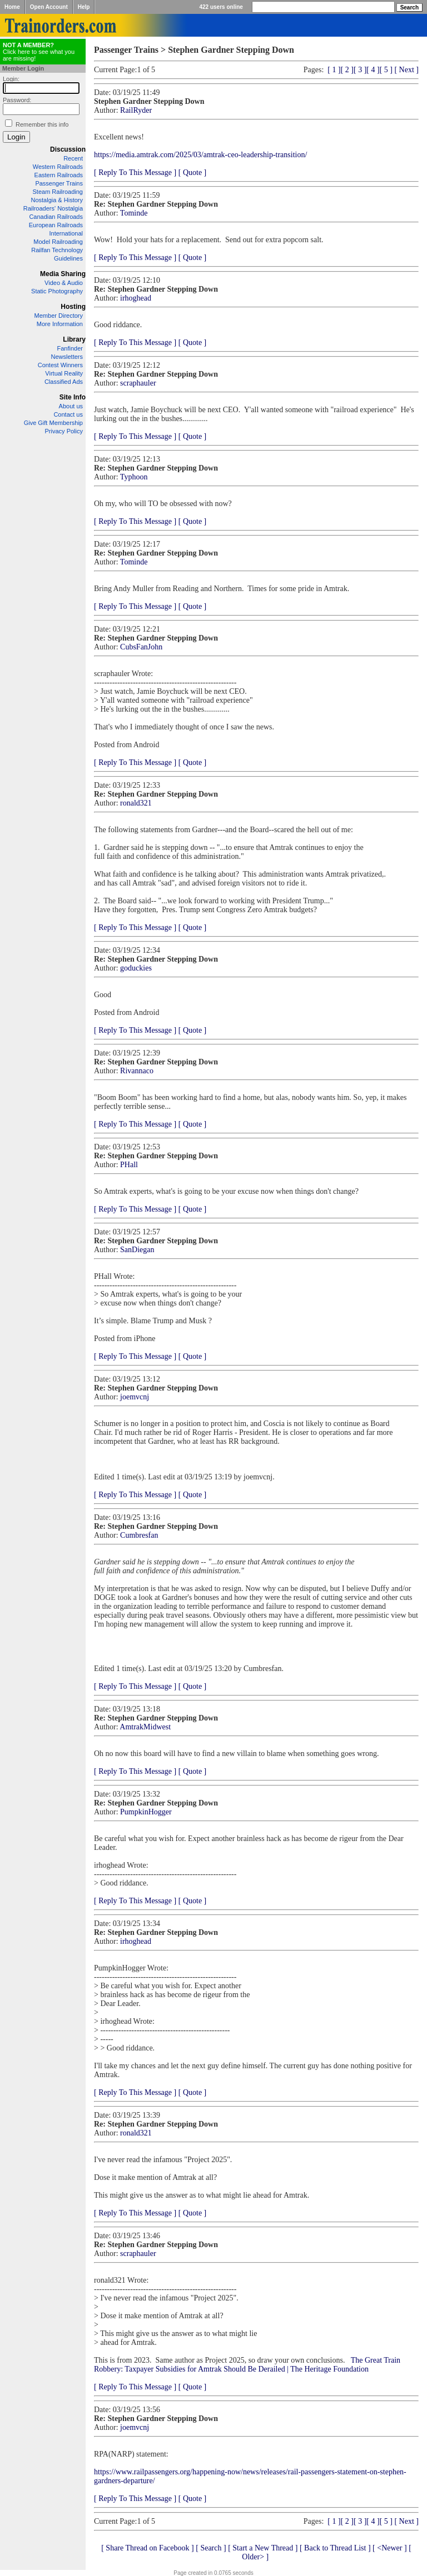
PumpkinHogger (146, 1812)
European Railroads (56, 225)
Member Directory (58, 315)
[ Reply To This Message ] (135, 172)
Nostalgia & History (57, 200)
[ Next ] (406, 70)
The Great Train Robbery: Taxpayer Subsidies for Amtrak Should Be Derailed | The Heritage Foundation (247, 2364)
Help (84, 7)
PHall (129, 1165)
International (66, 233)
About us (71, 406)
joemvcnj (134, 1397)
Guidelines (68, 258)
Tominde (134, 213)
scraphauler (138, 383)
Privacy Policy (64, 431)
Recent (73, 158)
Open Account (49, 7)
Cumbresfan (139, 1535)
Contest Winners (60, 365)
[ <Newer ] (390, 2548)
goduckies (136, 968)
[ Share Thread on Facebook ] (147, 2548)
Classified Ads (63, 381)
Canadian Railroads (56, 216)
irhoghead (135, 298)
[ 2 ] (347, 70)
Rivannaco (136, 1071)
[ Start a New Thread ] (262, 2548)
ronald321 (136, 803)
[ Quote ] (192, 172)
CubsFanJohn (141, 647)
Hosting (73, 307)
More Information (60, 324)
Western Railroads (58, 166)
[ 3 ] (360, 70)
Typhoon (134, 477)
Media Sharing (63, 274)
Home (12, 7)
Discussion (68, 149)
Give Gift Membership (53, 422)
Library (74, 339)
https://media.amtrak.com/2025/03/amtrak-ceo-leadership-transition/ (200, 155)
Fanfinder (70, 348)
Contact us (68, 414)
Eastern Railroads (58, 175)
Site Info (72, 397)
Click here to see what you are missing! (39, 52)
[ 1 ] (333, 70)
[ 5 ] (386, 70)
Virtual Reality (64, 373)
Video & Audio (63, 282)
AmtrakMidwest (145, 1727)
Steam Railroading (58, 191)
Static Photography (57, 291)
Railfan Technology (57, 250)
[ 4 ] (372, 70)
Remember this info (42, 124)
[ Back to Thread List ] (335, 2548)
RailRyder (136, 110)
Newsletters (67, 356)
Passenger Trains (59, 183)
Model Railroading (58, 241)
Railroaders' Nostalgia (53, 208)
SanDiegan (137, 1250)
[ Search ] (211, 2548)
